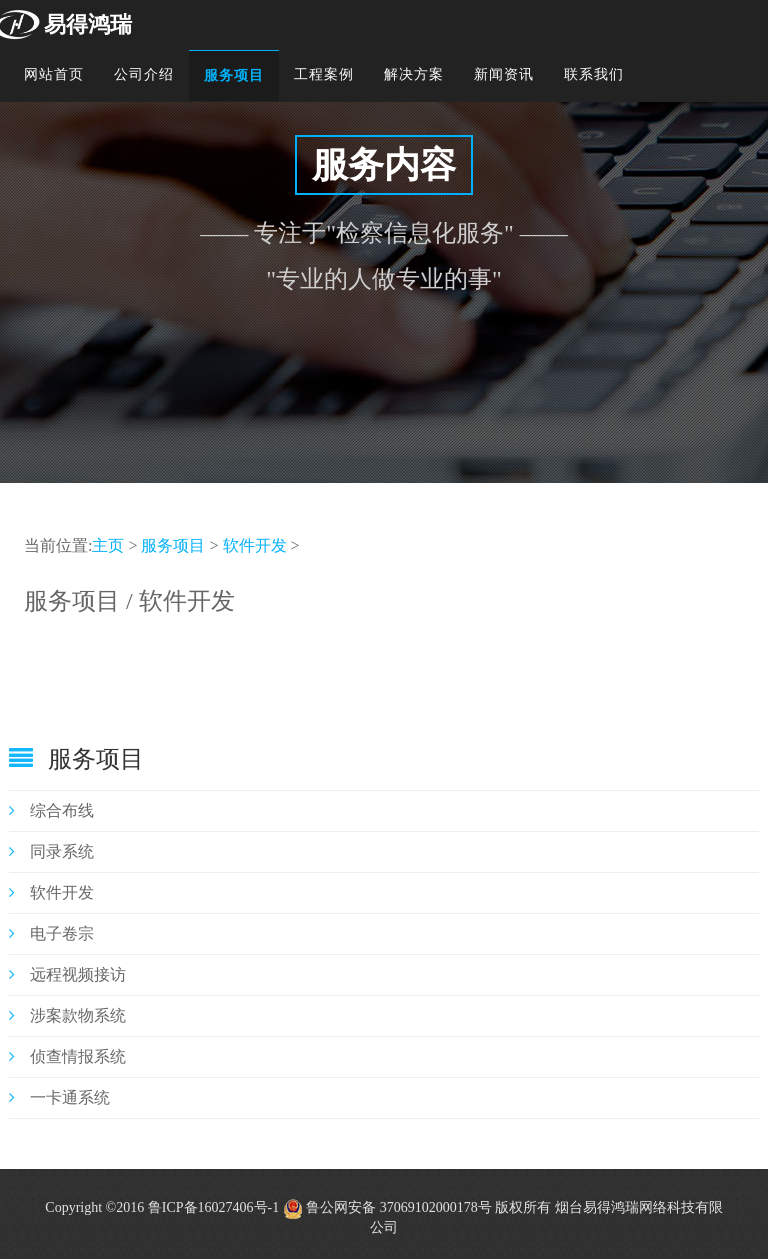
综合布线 (51, 810)
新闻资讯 (504, 74)
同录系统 (51, 851)
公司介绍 (144, 74)
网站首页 (54, 74)
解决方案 (414, 74)
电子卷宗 (51, 933)
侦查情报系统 (67, 1056)
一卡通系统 (59, 1097)
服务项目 (234, 75)
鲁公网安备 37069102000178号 (387, 1207)
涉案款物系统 (67, 1015)
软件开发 (255, 545)
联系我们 (594, 74)
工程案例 (324, 74)
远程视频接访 (67, 974)
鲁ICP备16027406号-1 (213, 1207)
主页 (108, 545)
